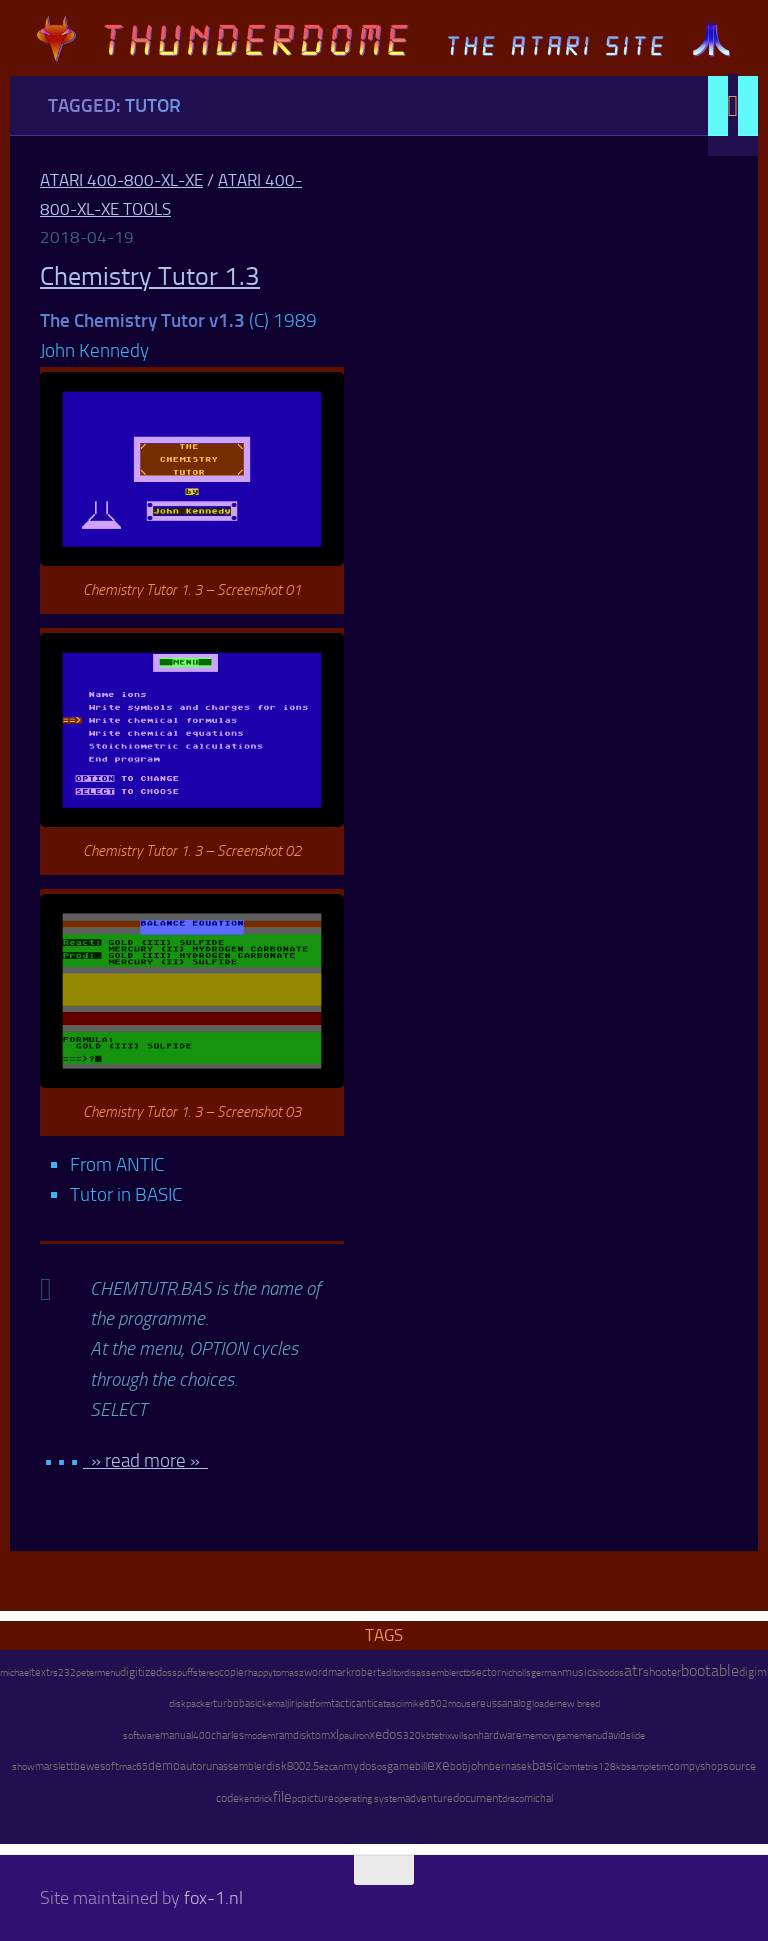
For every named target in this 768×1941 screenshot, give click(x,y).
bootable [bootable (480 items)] (710, 1670)
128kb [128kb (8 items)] (612, 1766)
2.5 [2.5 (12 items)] (312, 1766)
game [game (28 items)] (401, 1766)
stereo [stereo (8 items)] (206, 1672)
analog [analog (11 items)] (517, 1703)
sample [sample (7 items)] (641, 1767)
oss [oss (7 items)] (169, 1673)
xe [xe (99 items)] (375, 1734)
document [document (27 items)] (477, 1798)
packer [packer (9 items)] (199, 1703)
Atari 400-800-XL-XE (121, 180)
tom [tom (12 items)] (320, 1735)
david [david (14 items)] (614, 1735)
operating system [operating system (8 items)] (369, 1798)
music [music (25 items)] (577, 1672)
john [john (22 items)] (478, 1766)
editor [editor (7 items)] (392, 1673)
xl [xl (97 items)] (334, 1734)
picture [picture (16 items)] (317, 1798)
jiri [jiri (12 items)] (292, 1703)
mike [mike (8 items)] (414, 1703)
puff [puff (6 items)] (185, 1673)
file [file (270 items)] (282, 1797)
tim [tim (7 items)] (662, 1767)
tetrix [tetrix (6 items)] (441, 1736)
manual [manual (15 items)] (176, 1735)
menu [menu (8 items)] (108, 1672)
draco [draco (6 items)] (513, 1799)
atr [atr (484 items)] (633, 1670)
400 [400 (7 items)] (202, 1736)
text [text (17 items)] (40, 1672)
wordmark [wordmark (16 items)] (327, 1672)
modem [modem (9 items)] (259, 1735)
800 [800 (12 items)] (296, 1766)
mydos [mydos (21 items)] (360, 1766)
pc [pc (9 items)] (296, 1798)
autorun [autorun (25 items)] (199, 1766)
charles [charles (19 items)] (227, 1735)
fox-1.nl (213, 1898)
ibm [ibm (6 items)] (569, 1767)
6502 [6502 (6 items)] (436, 1704)
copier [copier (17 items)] (233, 1672)
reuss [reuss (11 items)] (489, 1703)
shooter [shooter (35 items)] (662, 1672)
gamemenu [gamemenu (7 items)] (579, 1736)
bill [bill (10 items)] (421, 1766)
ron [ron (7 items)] (362, 1736)
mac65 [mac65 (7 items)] (133, 1767)
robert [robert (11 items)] (366, 1672)
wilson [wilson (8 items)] (464, 1735)
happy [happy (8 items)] (260, 1672)
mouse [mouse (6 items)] (462, 1704)
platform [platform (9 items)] (314, 1703)
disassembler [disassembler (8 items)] (431, 1672)
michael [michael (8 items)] (15, 1672)
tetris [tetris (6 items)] (587, 1767)
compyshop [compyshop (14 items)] (696, 1766)
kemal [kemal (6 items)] (274, 1704)
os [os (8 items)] (382, 1766)
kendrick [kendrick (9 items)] (256, 1798)
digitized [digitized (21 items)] (141, 1672)
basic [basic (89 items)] (547, 1765)
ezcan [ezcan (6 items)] (331, 1767)
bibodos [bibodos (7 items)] (608, 1673)
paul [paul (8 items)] (347, 1735)
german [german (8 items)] (546, 1672)
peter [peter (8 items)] (86, 1672)
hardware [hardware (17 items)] (500, 1735)
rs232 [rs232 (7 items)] (63, 1673)
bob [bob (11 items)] (459, 1766)
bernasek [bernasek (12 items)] (510, 1766)
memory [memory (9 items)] (539, 1735)
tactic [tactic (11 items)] (343, 1703)
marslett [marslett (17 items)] (54, 1766)
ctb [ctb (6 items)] (465, 1673)
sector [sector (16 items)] (486, 1672)
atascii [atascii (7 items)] (391, 1704)
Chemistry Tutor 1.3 (150, 276)
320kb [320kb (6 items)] (417, 1736)
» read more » (145, 1460)
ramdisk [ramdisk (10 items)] (293, 1735)
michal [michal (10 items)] (538, 1798)
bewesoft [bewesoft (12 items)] (96, 1766)
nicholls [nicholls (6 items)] (516, 1673)
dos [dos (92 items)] (392, 1734)
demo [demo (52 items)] (164, 1765)
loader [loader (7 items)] (544, 1704)
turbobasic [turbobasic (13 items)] (237, 1703)
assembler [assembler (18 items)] (242, 1766)
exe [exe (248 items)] (438, 1765)
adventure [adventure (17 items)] (429, 1798)
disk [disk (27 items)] (276, 1766)
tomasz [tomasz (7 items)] (288, 1673)
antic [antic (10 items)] (367, 1703)
